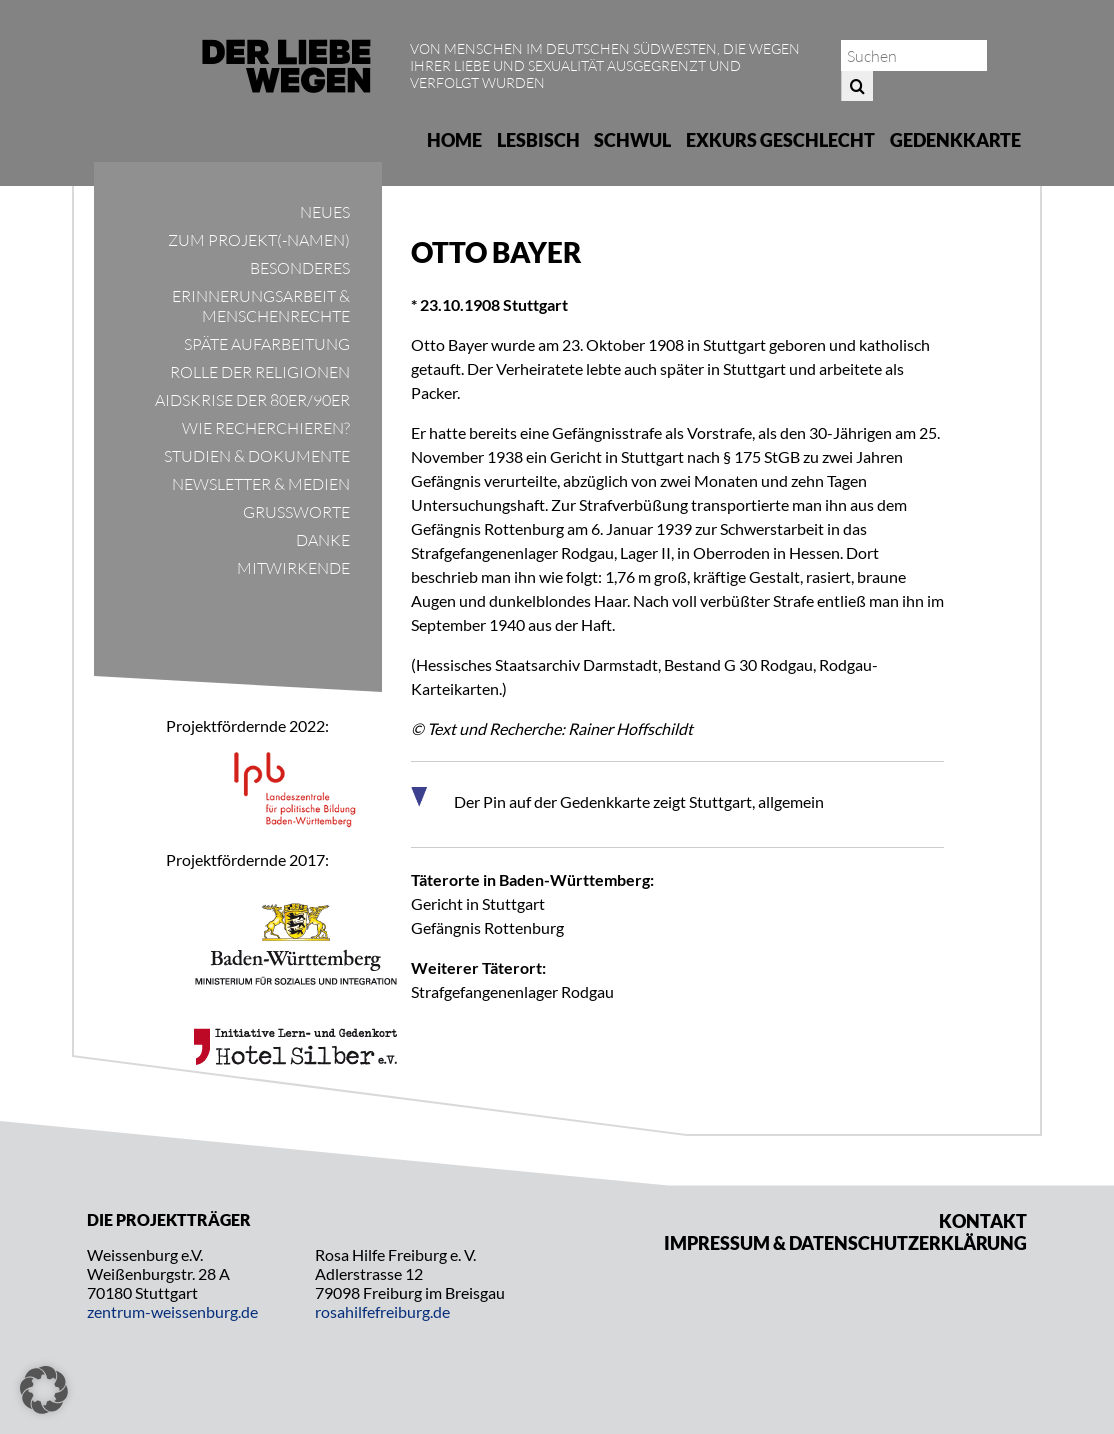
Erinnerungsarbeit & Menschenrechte (261, 306)
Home (454, 140)
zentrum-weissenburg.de (172, 1311)
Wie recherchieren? (266, 428)
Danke (323, 540)
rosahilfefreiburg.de (382, 1311)
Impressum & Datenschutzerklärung (845, 1243)
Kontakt (983, 1221)
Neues (325, 212)
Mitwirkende (293, 568)
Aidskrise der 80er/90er (252, 400)
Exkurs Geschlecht (780, 140)
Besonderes (300, 268)
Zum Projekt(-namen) (259, 240)
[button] (44, 1390)
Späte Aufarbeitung (267, 344)
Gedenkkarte (955, 140)
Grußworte (296, 512)
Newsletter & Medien (261, 484)
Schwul (632, 140)
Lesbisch (538, 140)
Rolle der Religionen (260, 372)
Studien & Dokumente (257, 456)
